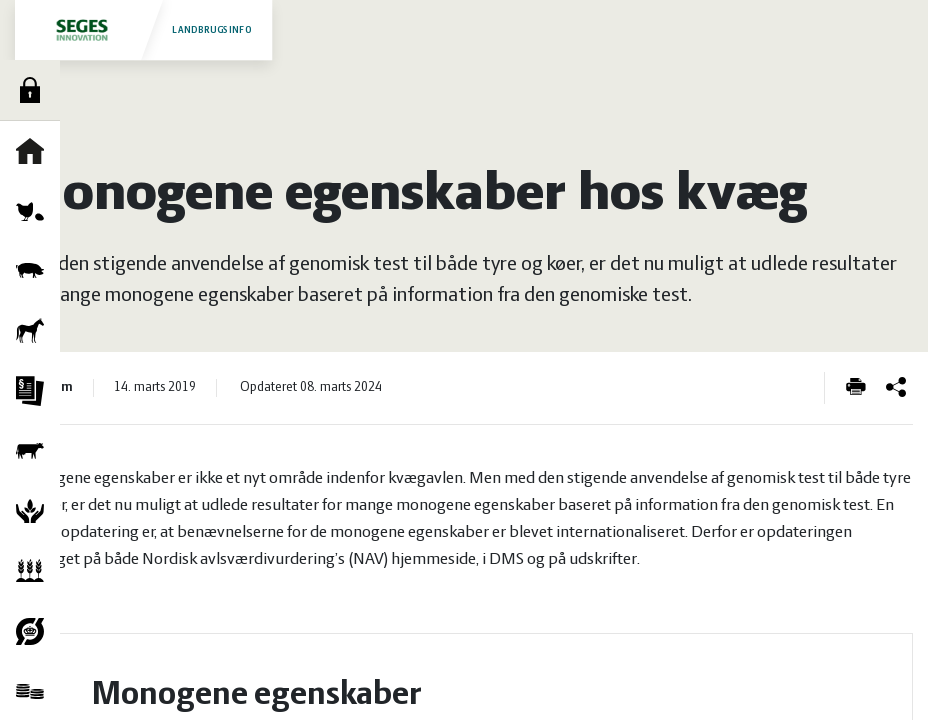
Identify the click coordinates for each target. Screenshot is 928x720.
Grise (35, 271)
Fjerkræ (35, 211)
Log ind (35, 90)
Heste (35, 331)
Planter (35, 571)
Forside (35, 151)
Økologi (35, 631)
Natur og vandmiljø (35, 511)
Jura (35, 391)
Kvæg (35, 451)
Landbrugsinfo (143, 29)
